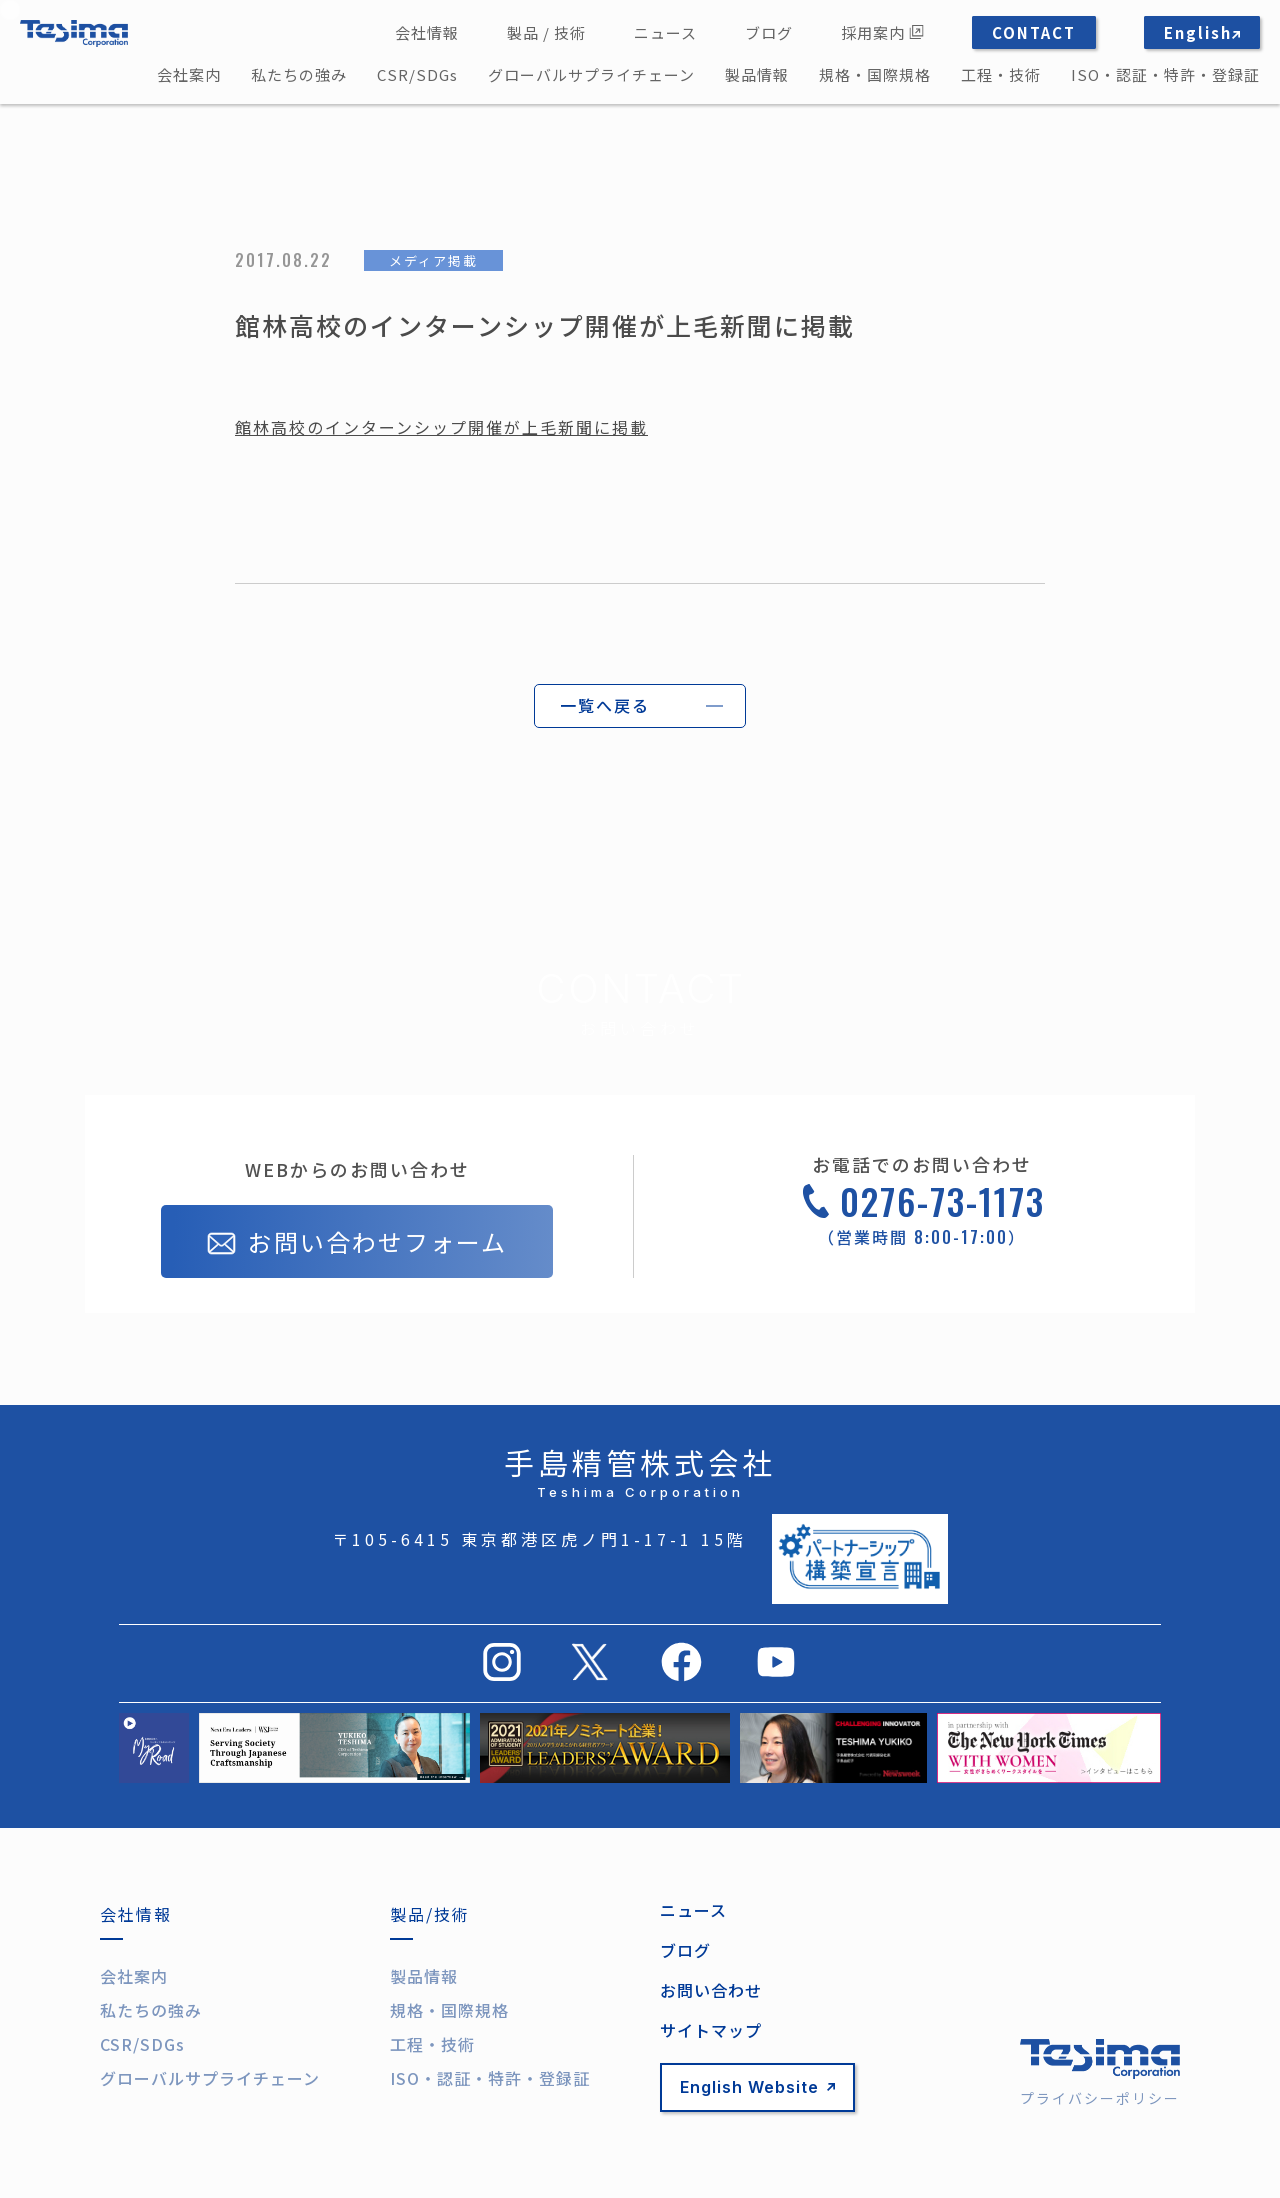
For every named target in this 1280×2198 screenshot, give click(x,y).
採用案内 (882, 32)
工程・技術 (1001, 74)
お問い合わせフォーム (357, 1244)
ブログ (769, 32)
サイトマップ (711, 2030)
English (1202, 32)
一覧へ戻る (605, 705)
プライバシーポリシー (1100, 2098)
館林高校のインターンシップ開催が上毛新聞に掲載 (441, 427)
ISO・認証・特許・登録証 (1165, 74)
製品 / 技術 (546, 32)
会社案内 (189, 74)
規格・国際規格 (875, 74)
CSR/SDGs (417, 74)
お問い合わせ (711, 1990)
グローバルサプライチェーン (591, 74)
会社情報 (427, 32)
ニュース (665, 32)
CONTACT (1034, 32)
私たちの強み (299, 74)
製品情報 (757, 74)
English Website (757, 2086)
